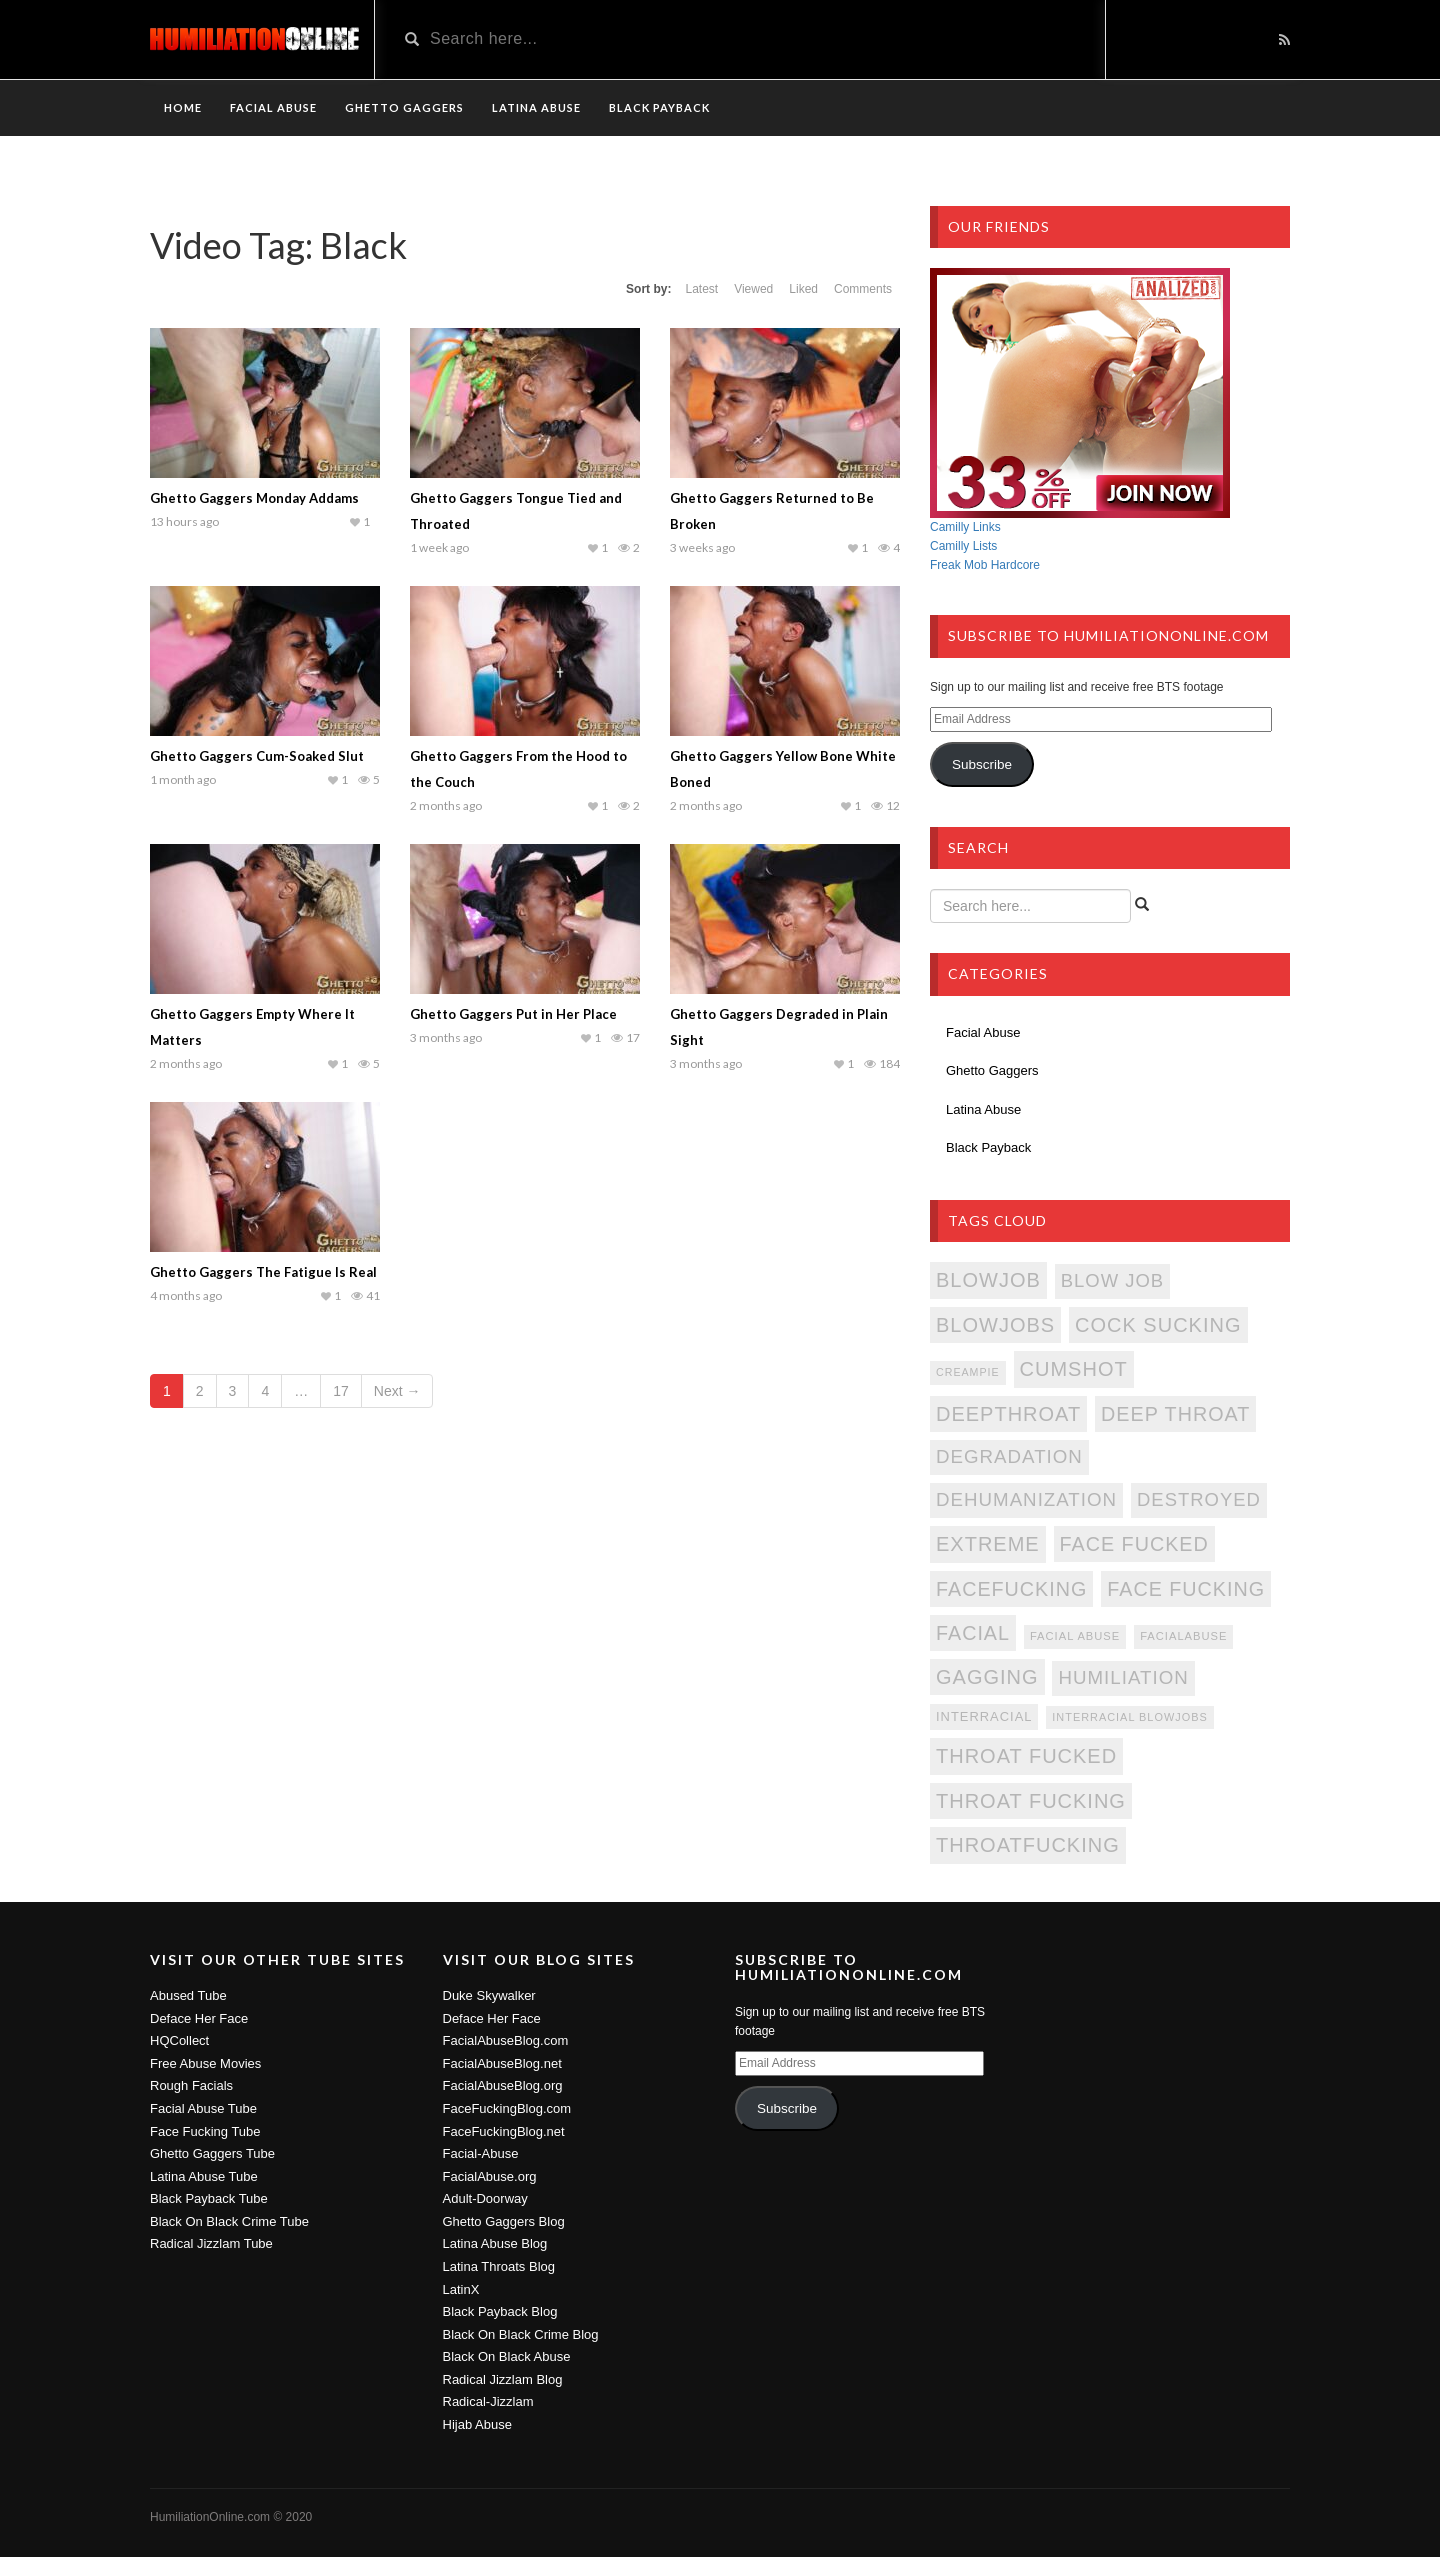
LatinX (461, 2289)
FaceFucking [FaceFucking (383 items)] (1011, 1589)
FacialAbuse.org (490, 2176)
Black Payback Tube (209, 2198)
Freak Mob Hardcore (985, 565)
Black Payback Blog (500, 2311)
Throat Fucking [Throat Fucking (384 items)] (1031, 1801)
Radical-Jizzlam (488, 2401)
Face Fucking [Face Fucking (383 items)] (1186, 1589)
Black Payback (659, 107)
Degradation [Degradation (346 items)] (1009, 1456)
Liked (803, 289)
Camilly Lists (963, 546)
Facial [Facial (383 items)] (973, 1633)
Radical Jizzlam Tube (211, 2243)
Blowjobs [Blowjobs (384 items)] (995, 1325)
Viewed (753, 289)
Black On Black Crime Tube (229, 2221)
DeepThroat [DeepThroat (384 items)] (1008, 1414)
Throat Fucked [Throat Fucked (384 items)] (1026, 1756)
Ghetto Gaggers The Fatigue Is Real (263, 1272)
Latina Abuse (536, 107)
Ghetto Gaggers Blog (504, 2221)
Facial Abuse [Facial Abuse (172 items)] (1075, 1636)
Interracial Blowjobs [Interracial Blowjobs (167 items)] (1129, 1717)
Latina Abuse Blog (495, 2243)
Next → (397, 1391)
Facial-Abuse (481, 2153)
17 (341, 1391)
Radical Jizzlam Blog (503, 2379)
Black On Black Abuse (507, 2356)
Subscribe (982, 764)
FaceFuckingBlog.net (504, 2131)
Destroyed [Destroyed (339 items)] (1199, 1499)
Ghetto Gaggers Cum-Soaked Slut (257, 756)
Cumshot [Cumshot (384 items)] (1074, 1369)
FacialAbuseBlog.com (506, 2040)
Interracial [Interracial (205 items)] (984, 1716)
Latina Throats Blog (499, 2266)
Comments (863, 289)
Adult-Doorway (485, 2198)
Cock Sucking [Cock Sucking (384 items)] (1158, 1325)
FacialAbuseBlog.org (503, 2085)
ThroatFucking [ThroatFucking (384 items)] (1028, 1845)
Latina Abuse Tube (204, 2176)
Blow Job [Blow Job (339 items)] (1112, 1280)
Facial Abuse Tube (203, 2108)
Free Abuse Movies (205, 2063)
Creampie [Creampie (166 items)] (968, 1372)
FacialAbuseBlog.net (502, 2063)
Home (183, 107)
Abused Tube (188, 1995)
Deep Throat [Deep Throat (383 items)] (1175, 1414)
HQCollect (179, 2040)
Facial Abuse (273, 107)
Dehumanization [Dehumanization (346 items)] (1026, 1499)
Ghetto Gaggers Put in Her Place (513, 1014)
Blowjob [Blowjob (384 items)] (988, 1280)
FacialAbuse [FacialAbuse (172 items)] (1183, 1636)
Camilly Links (965, 527)
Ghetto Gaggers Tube (212, 2153)
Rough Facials (191, 2085)
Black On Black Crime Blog (521, 2334)
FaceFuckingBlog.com (507, 2108)
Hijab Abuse (477, 2424)
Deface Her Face (199, 2018)
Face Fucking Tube (205, 2131)
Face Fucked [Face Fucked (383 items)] (1134, 1544)
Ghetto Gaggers (404, 107)
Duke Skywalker (489, 1995)
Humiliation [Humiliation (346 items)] (1123, 1677)
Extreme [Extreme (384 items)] (988, 1544)
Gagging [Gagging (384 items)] (987, 1677)
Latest (701, 289)
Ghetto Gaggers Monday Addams (254, 498)
